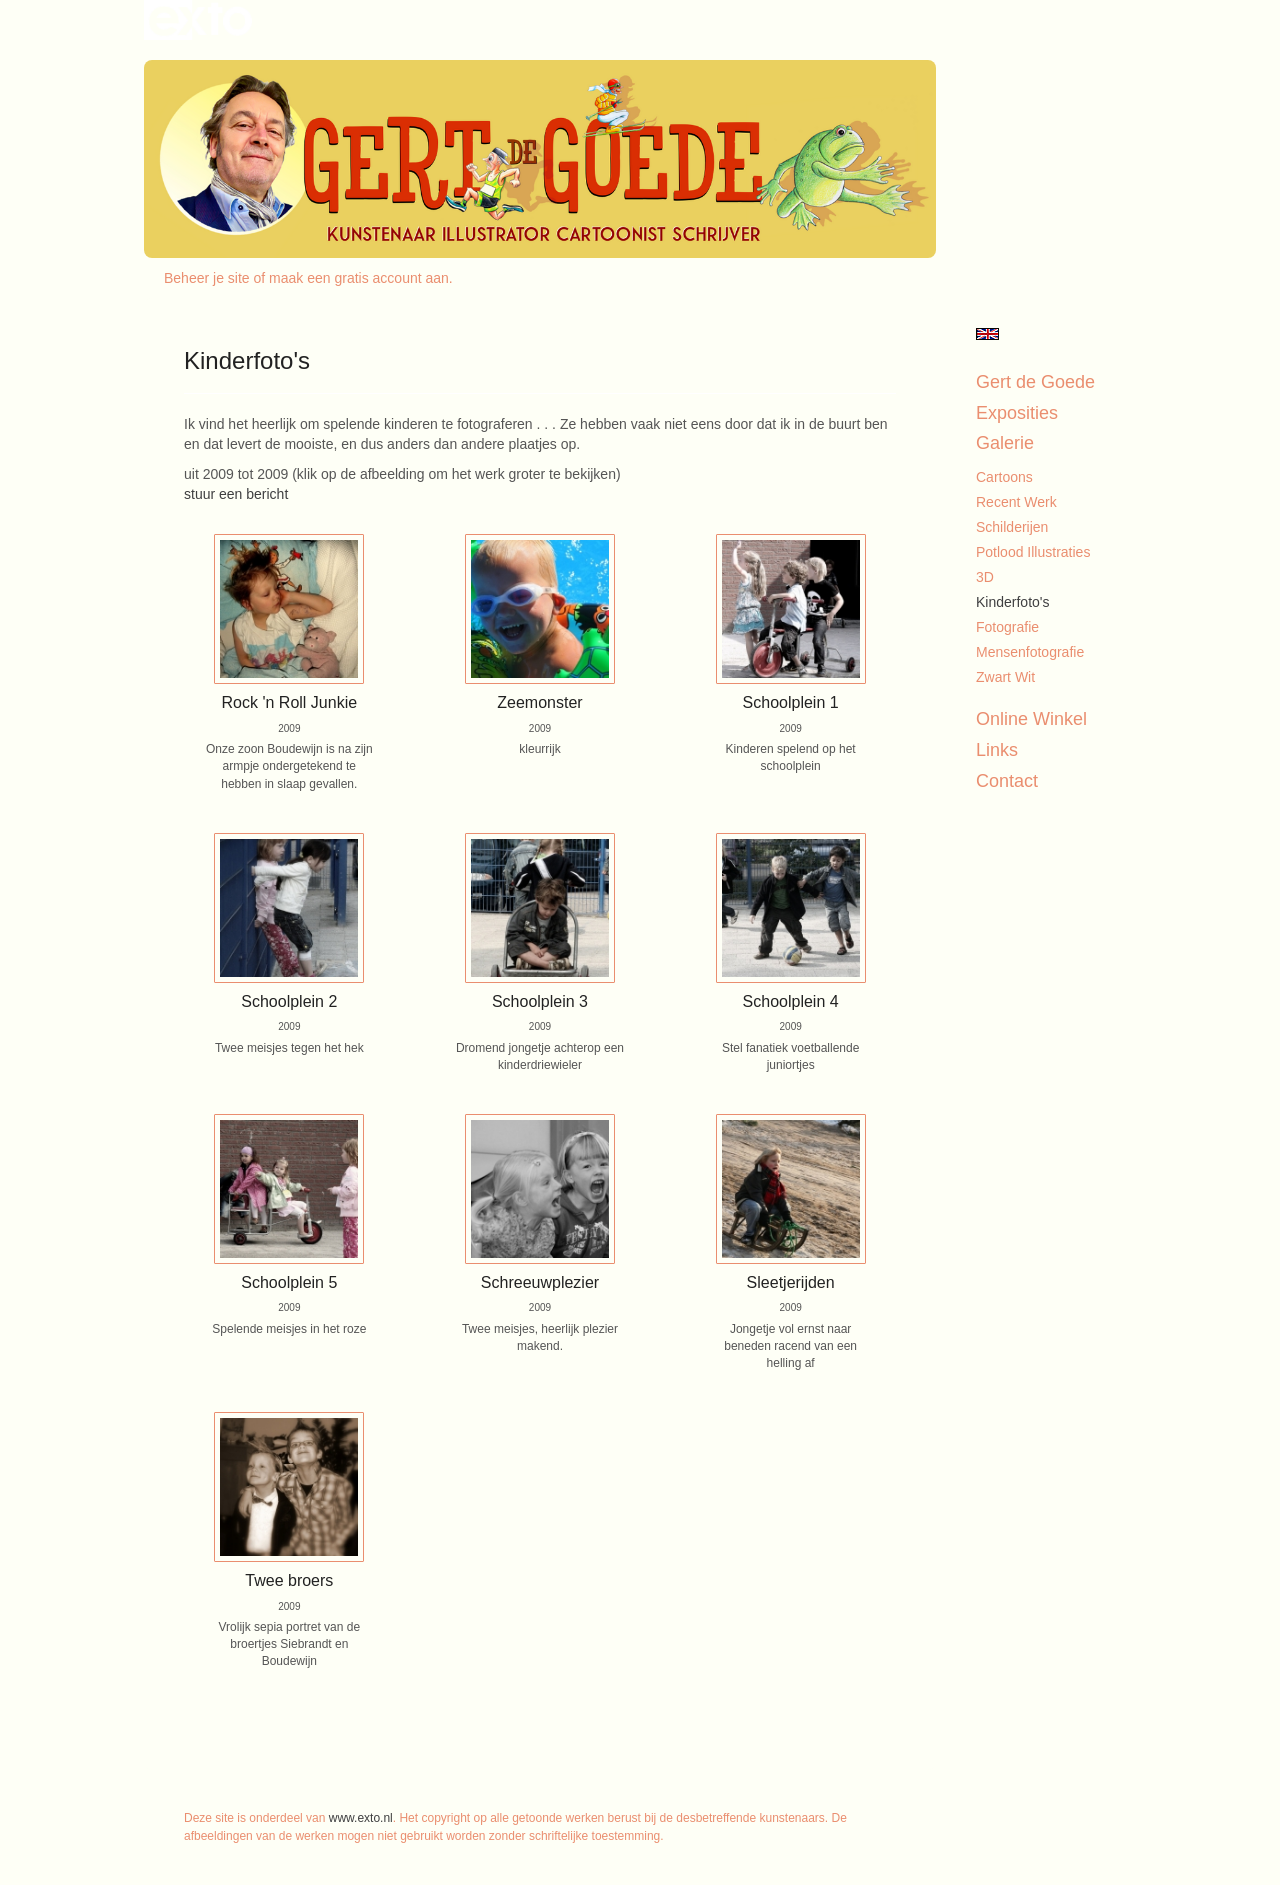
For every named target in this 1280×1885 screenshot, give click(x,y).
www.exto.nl (361, 1818)
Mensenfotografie (1030, 652)
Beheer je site (207, 278)
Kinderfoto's (1013, 602)
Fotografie (1007, 627)
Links (997, 750)
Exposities (1017, 413)
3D (985, 577)
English (987, 334)
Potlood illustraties (1033, 552)
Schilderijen (1012, 527)
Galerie (1005, 443)
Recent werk (1016, 502)
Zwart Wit (1005, 677)
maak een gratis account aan (359, 278)
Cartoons (1004, 477)
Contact (1007, 781)
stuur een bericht (236, 494)
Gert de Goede (1035, 382)
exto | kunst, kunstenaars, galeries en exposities (200, 20)
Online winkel (1031, 719)
